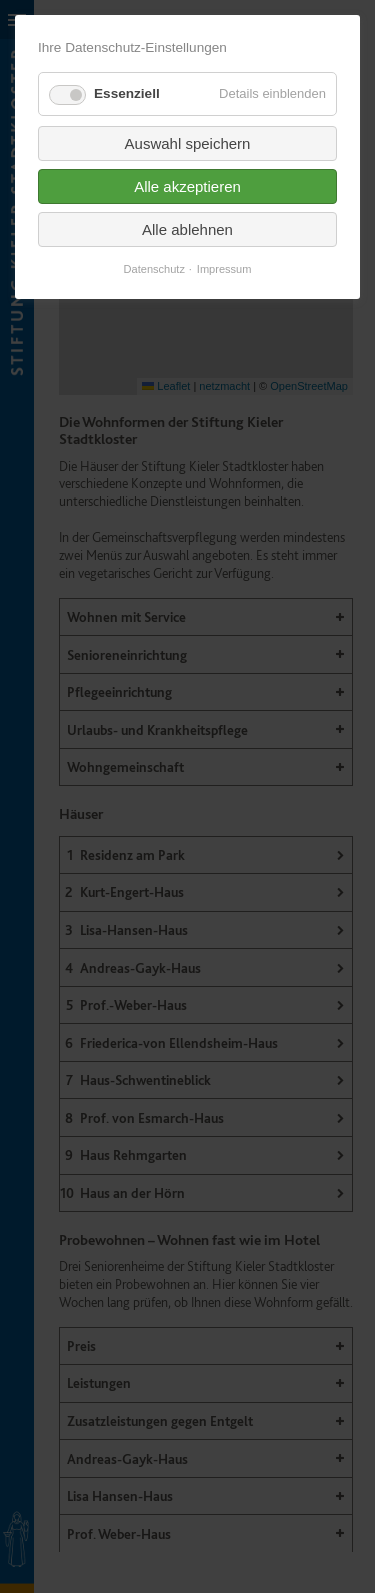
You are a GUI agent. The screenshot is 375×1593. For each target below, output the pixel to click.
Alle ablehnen (187, 229)
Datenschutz (154, 269)
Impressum (224, 269)
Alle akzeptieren (187, 186)
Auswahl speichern (188, 143)
